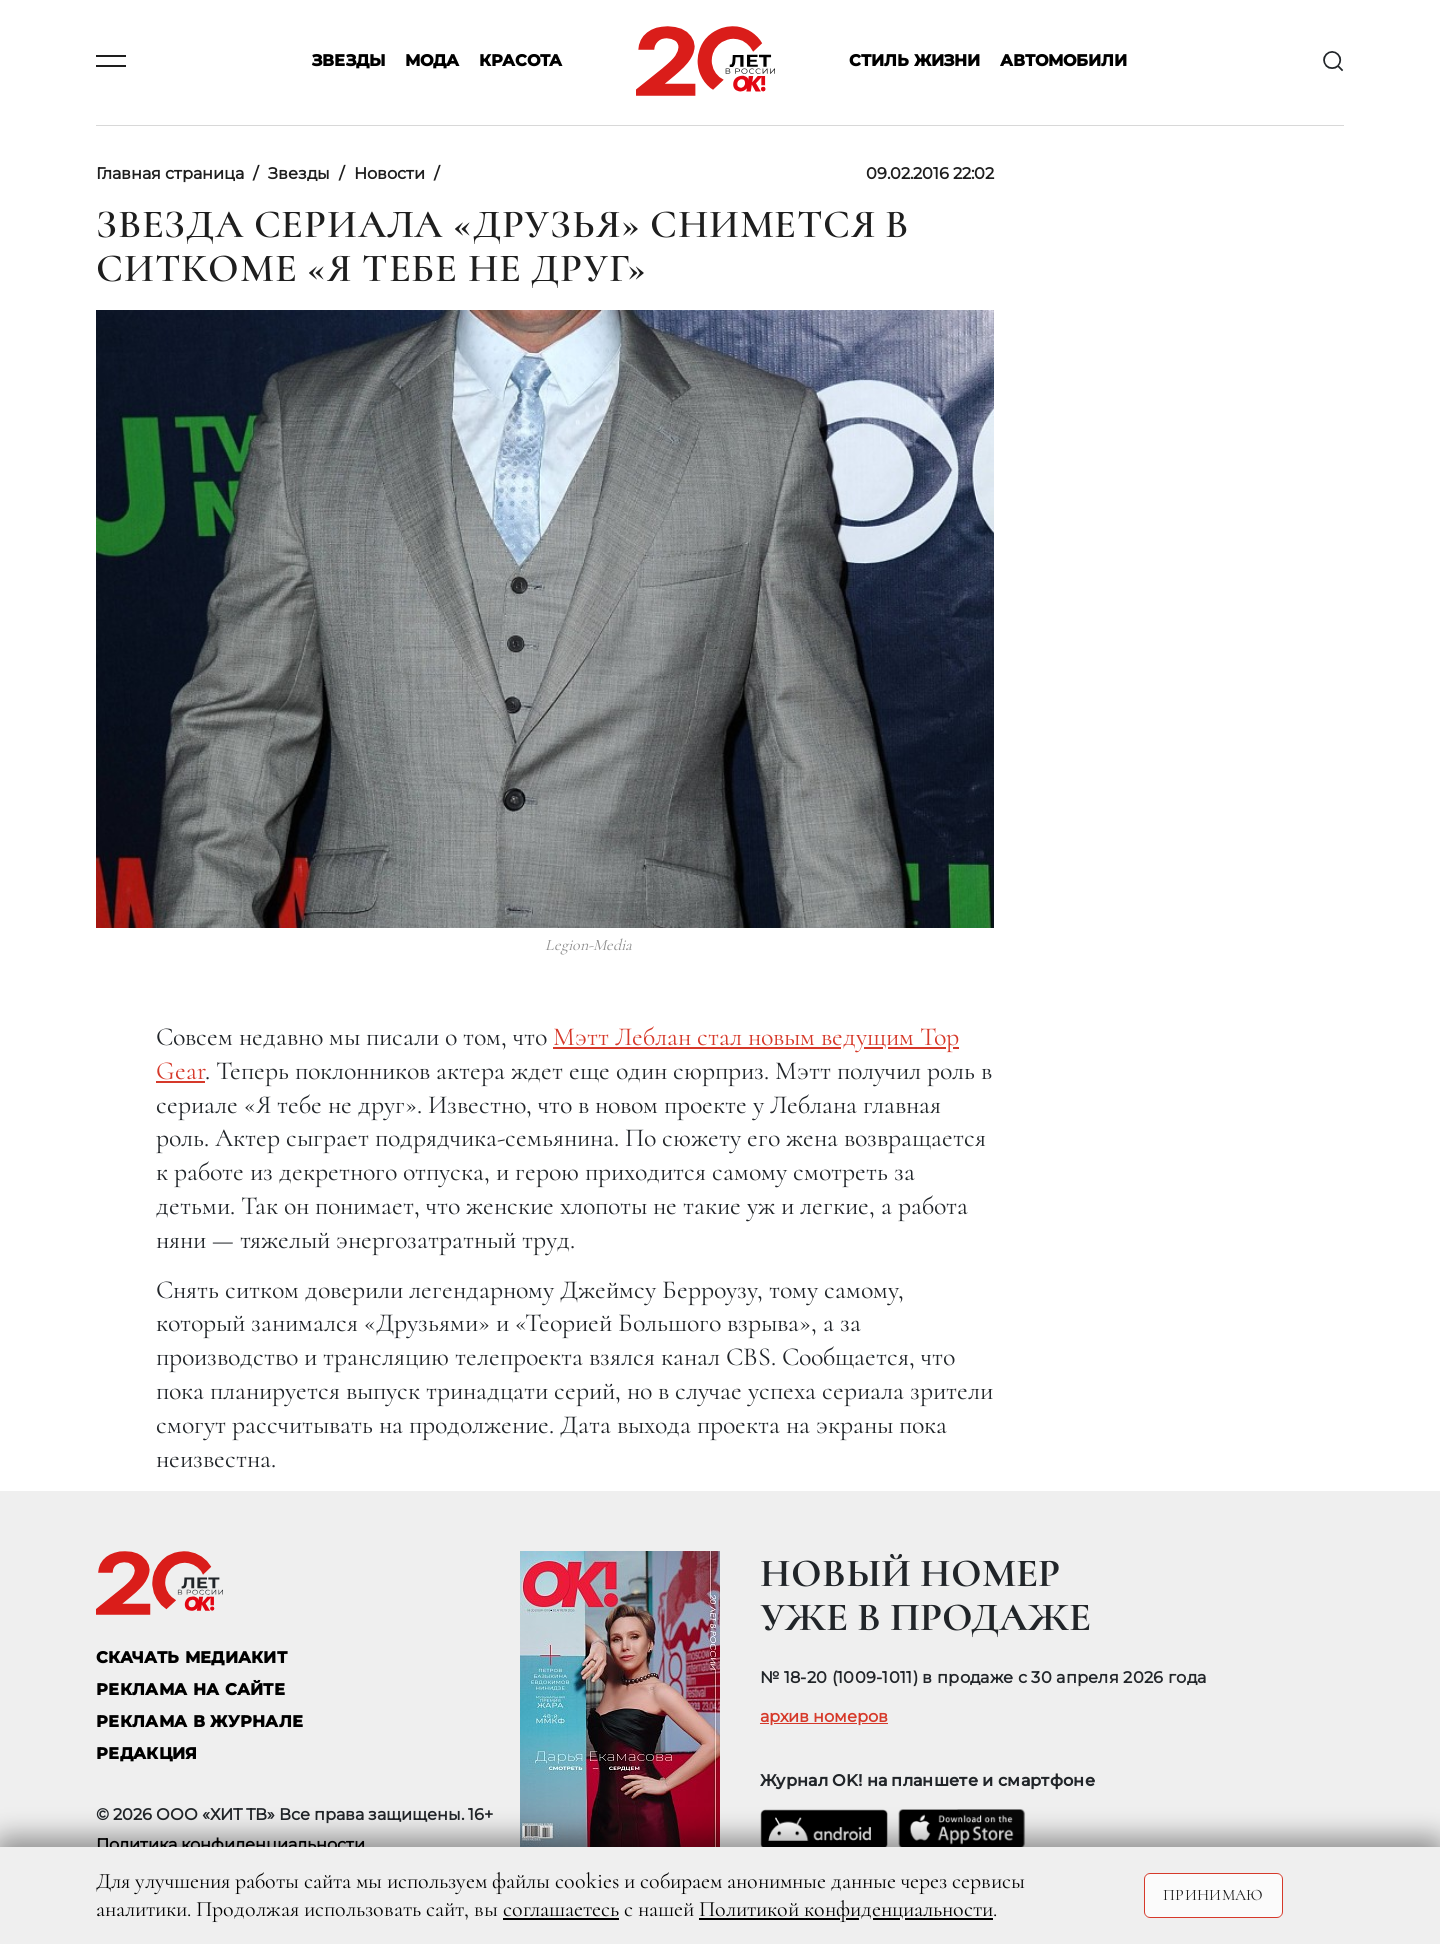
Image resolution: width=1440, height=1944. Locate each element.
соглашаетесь (561, 1909)
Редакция (147, 1753)
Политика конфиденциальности (230, 1844)
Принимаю (1213, 1895)
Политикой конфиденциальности (846, 1909)
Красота (520, 61)
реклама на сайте (190, 1689)
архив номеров (824, 1717)
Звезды (348, 61)
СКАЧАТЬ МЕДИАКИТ (191, 1657)
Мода (432, 61)
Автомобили (1063, 61)
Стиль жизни (914, 61)
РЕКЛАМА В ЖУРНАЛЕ (199, 1721)
